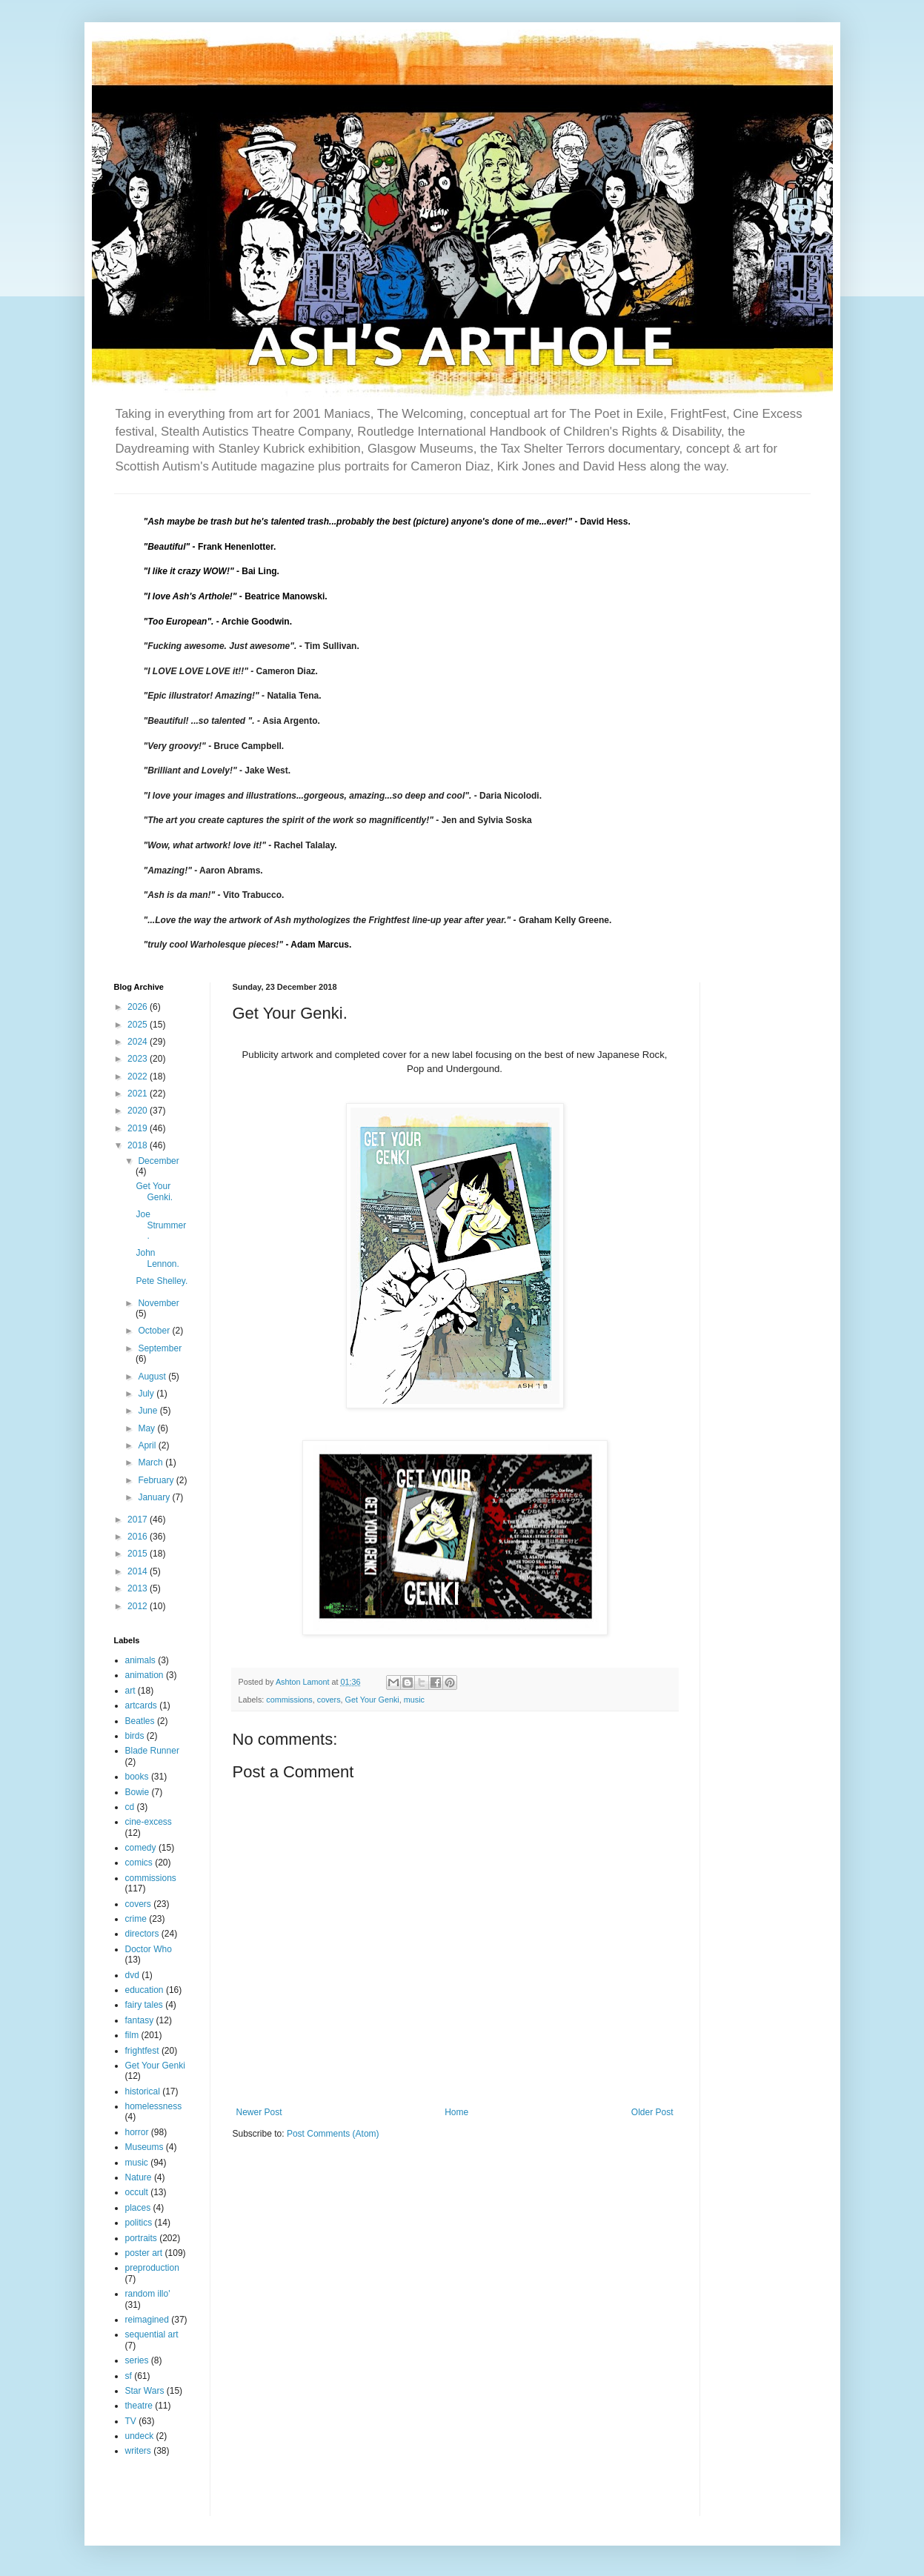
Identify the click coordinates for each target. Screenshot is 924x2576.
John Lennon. (157, 1258)
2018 (138, 1145)
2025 (138, 1024)
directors (142, 1933)
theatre (139, 2405)
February (157, 1480)
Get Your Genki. (154, 1191)
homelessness (153, 2106)
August (153, 1376)
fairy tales (144, 2005)
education (144, 1990)
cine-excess (148, 1822)
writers (138, 2451)
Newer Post (259, 2112)
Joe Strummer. (161, 1225)
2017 (138, 1519)
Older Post (652, 2112)
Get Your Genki (372, 1699)
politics (139, 2222)
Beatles (140, 1721)
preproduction (152, 2268)
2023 (138, 1059)
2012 (138, 1606)
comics (139, 1862)
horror (137, 2132)
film (132, 2035)
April (148, 1445)
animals (140, 1660)
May (147, 1428)
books (137, 1776)
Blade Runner (152, 1750)
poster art (144, 2253)
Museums (144, 2147)
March (151, 1462)
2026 (138, 1007)
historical (142, 2091)
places (138, 2208)
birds (134, 1736)
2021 (138, 1093)
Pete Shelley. (161, 1281)
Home (456, 2112)
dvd (132, 1975)
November (158, 1303)
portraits (141, 2238)
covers (329, 1699)
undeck (139, 2436)
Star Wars (144, 2391)
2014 (138, 1571)
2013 (138, 1588)
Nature (138, 2177)
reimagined (147, 2319)
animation (144, 1675)
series (137, 2360)
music (414, 1699)
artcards (141, 1705)
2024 (138, 1041)
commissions (289, 1699)
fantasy (139, 2020)
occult (136, 2192)
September (160, 1348)
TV (130, 2421)
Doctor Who (148, 1949)
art (130, 1690)
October (155, 1330)
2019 (138, 1128)
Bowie (137, 1792)
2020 (138, 1110)
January (155, 1497)
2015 (138, 1553)
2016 (138, 1536)
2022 (138, 1076)
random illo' (147, 2294)
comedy (140, 1848)
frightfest (142, 2051)
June (148, 1410)
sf (128, 2376)
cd (130, 1807)
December (158, 1161)
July (147, 1393)
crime (136, 1919)
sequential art (152, 2334)
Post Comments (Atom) (333, 2134)
